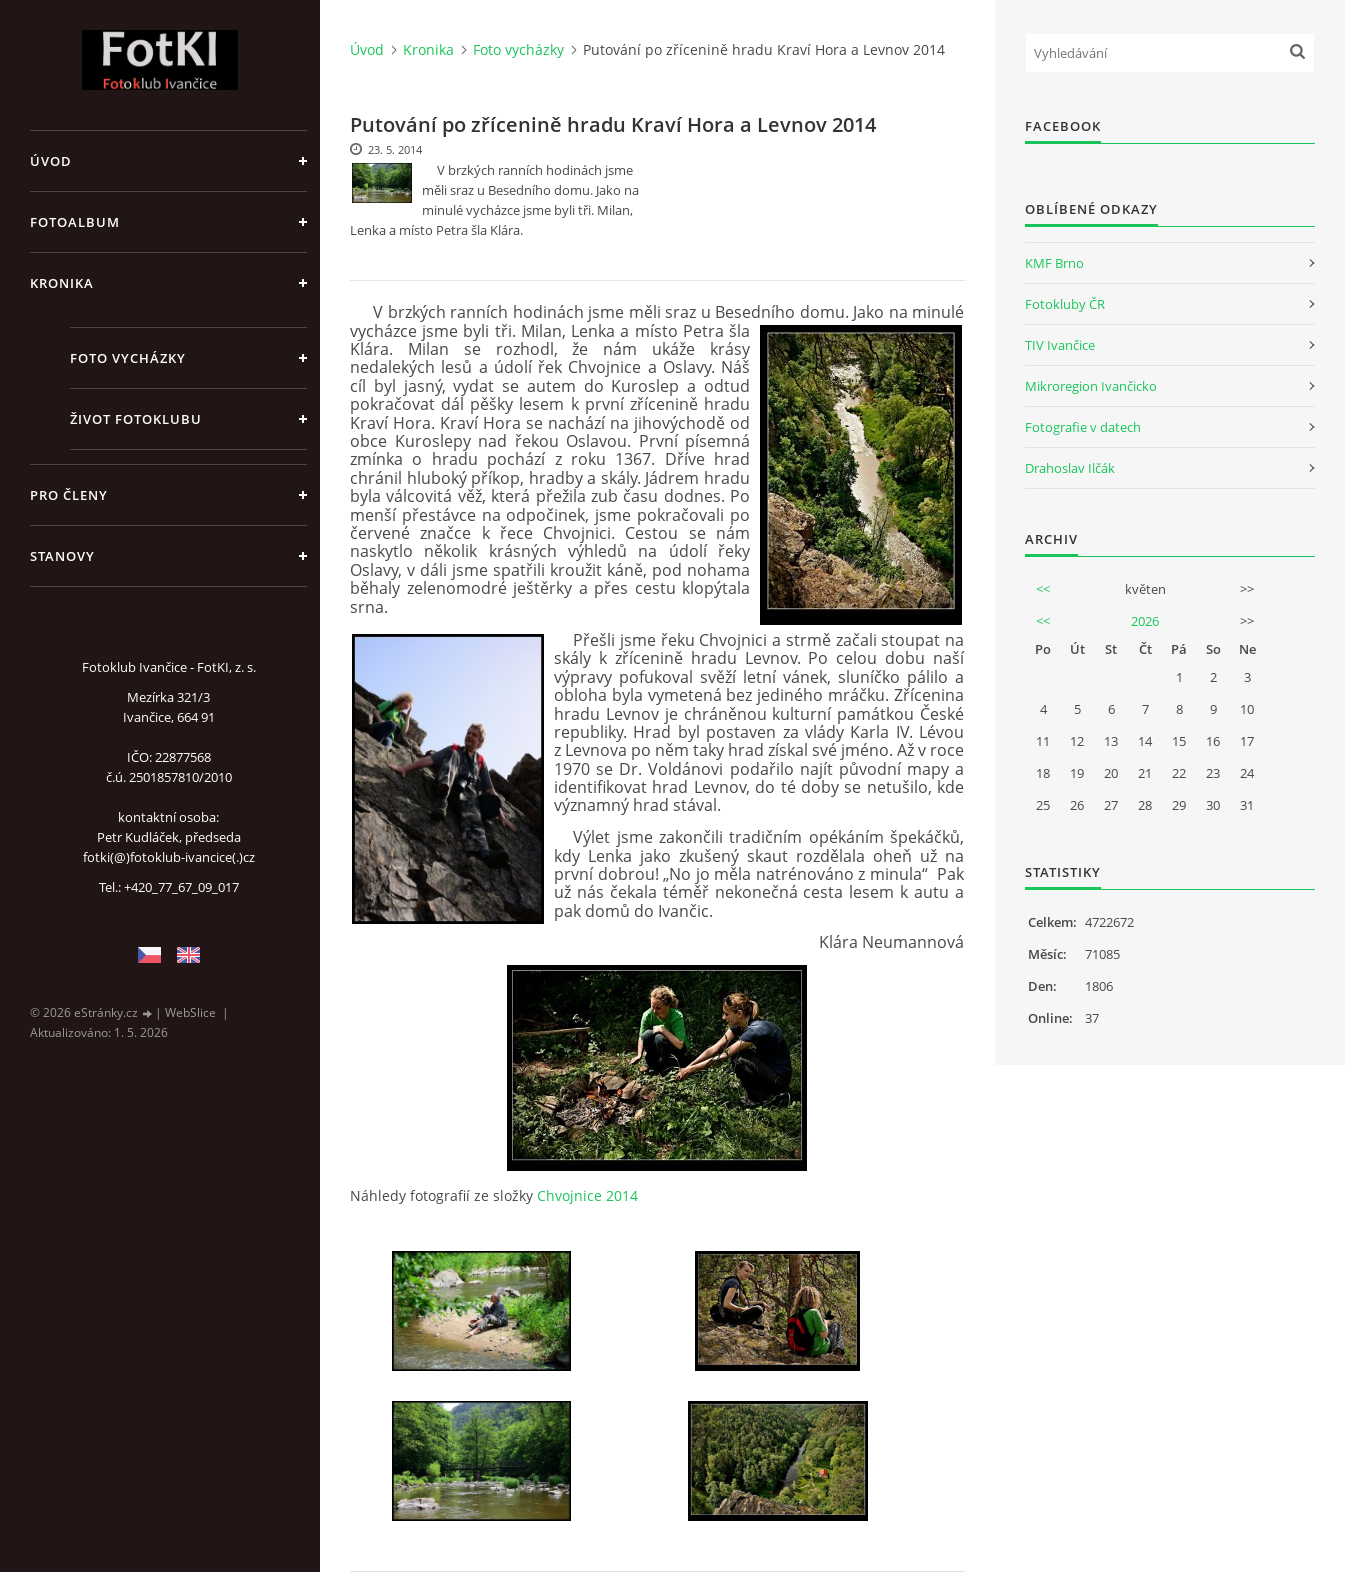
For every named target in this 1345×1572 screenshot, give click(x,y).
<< (1043, 589)
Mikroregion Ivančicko (1091, 386)
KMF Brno (1054, 263)
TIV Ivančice (1060, 345)
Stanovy (62, 556)
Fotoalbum (75, 222)
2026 (1145, 621)
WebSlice (190, 1012)
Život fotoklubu (136, 419)
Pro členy (69, 495)
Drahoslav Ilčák (1070, 468)
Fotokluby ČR (1065, 304)
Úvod (51, 161)
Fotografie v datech (1083, 427)
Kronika (62, 283)
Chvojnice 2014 (587, 1195)
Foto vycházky (128, 358)
